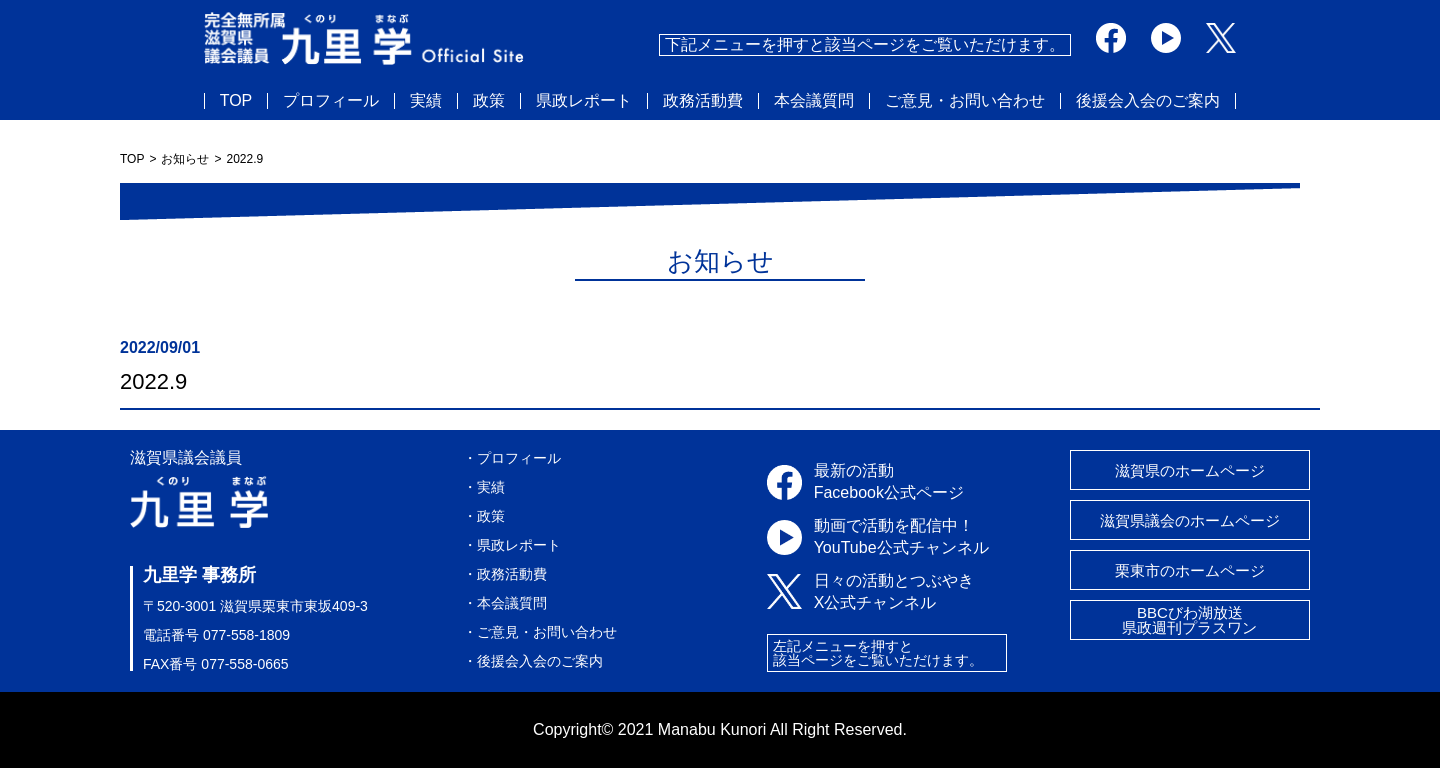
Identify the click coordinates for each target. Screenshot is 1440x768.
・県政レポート (512, 545)
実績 (426, 101)
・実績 (484, 487)
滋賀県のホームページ (1190, 470)
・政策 (484, 516)
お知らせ (185, 159)
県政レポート (584, 101)
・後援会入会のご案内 (533, 661)
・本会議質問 (505, 603)
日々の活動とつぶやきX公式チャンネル (894, 591)
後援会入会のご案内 (1148, 101)
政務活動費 (703, 101)
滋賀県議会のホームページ (1190, 520)
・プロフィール (512, 458)
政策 (489, 101)
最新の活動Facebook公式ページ (889, 481)
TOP (236, 101)
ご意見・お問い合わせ (965, 101)
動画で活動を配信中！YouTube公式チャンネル (901, 536)
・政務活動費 (505, 574)
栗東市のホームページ (1190, 570)
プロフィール (331, 101)
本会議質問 (814, 101)
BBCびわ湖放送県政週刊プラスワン (1189, 620)
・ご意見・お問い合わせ (540, 632)
